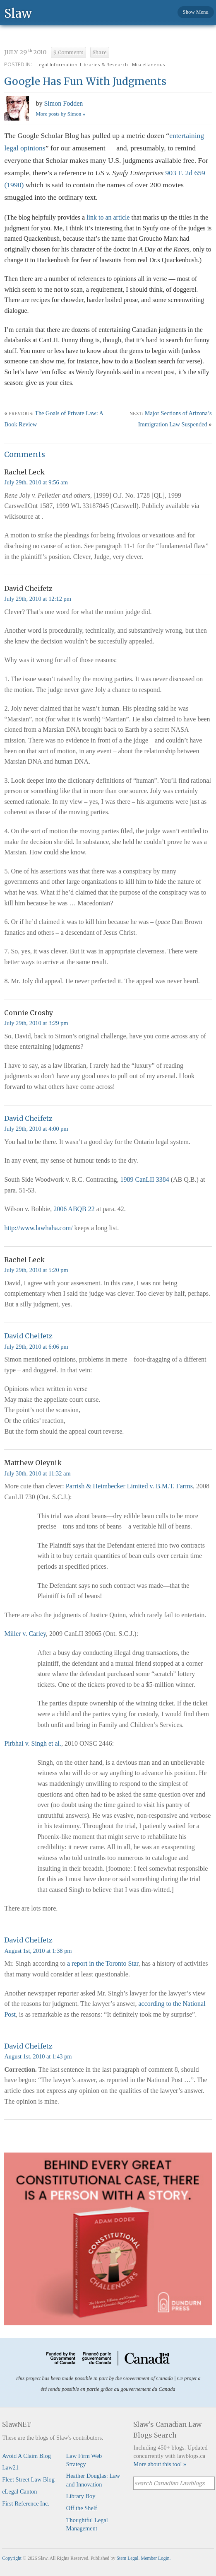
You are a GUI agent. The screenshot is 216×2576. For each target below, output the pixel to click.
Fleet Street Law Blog (28, 2479)
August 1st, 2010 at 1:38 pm (38, 1950)
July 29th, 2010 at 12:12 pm (37, 598)
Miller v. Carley (25, 1633)
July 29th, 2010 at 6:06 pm (36, 1346)
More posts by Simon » (60, 114)
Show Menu (196, 12)
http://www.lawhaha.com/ (38, 1227)
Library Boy (81, 2496)
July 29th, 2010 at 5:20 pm (36, 1270)
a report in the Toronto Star (103, 1963)
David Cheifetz (28, 1118)
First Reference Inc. (25, 2503)
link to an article (108, 217)
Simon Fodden (63, 103)
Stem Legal (128, 2558)
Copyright (12, 2558)
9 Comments (68, 53)
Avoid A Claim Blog (26, 2456)
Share (100, 53)
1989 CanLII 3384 (144, 1179)
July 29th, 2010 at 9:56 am (36, 482)
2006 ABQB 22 (74, 1208)
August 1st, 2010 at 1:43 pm (38, 2056)
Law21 (10, 2467)
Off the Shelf (81, 2508)
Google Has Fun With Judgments (85, 81)
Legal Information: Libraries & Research (82, 64)
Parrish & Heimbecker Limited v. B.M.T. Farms (129, 1486)
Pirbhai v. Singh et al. (32, 1743)
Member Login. (155, 2558)
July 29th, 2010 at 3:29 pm (36, 1023)
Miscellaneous (148, 64)
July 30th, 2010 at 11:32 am (37, 1473)
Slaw (18, 13)
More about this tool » (159, 2464)
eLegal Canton (19, 2491)
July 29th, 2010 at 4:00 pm (36, 1128)
